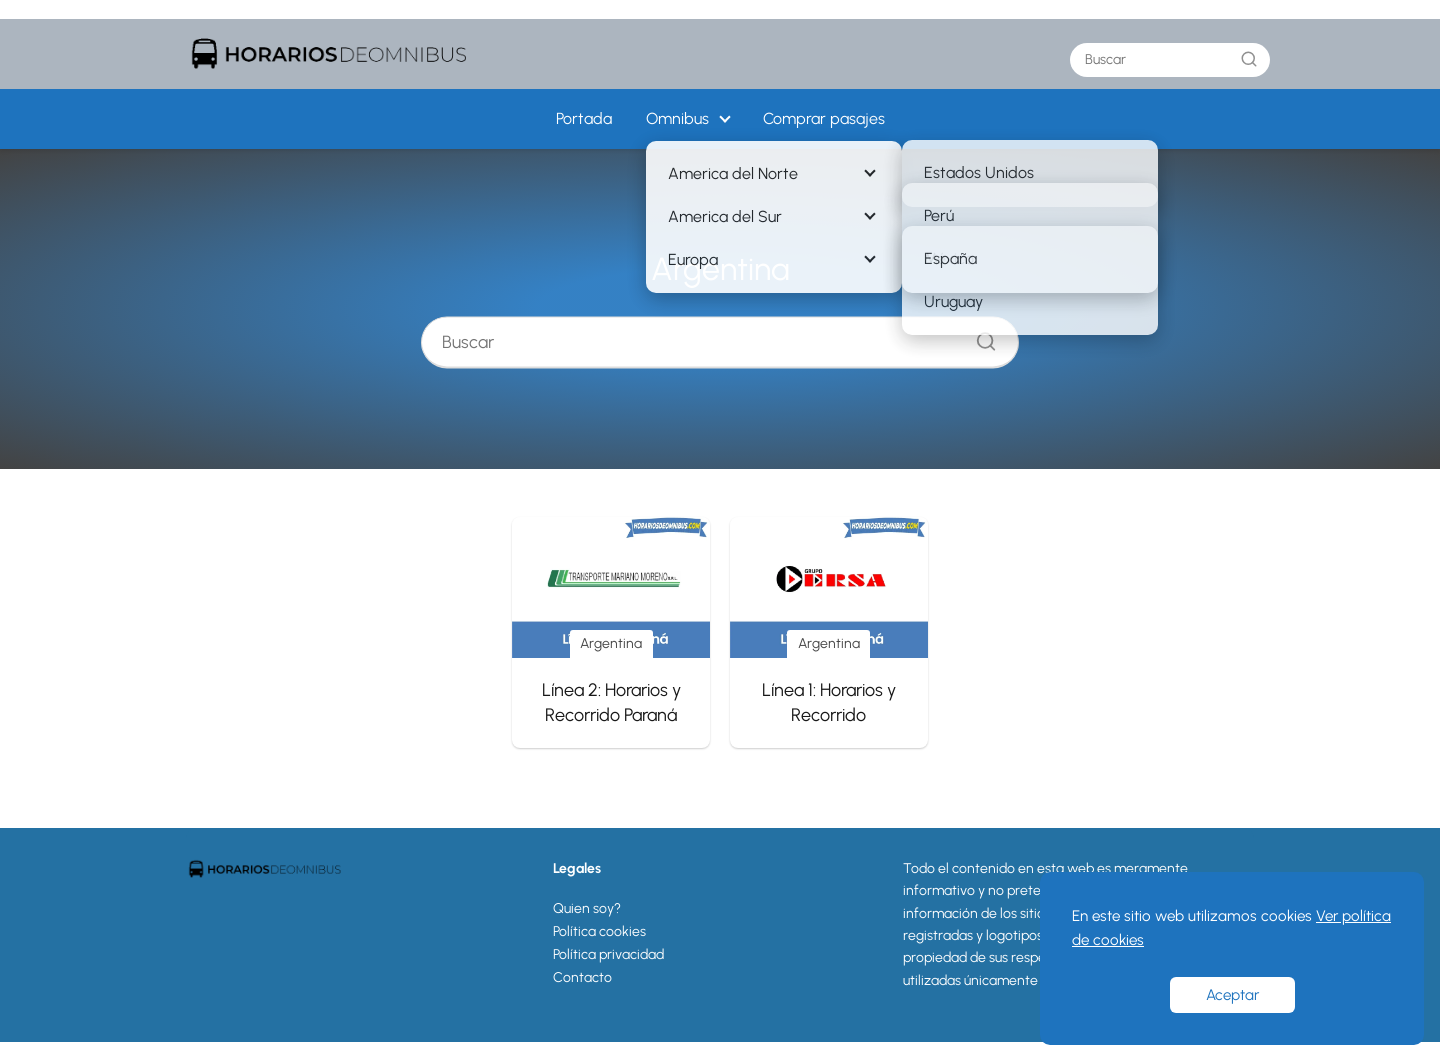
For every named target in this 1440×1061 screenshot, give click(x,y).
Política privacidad (608, 954)
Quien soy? (587, 908)
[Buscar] (1249, 59)
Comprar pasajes (824, 118)
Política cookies (599, 931)
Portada (584, 118)
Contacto (582, 977)
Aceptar (1232, 995)
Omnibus (677, 118)
